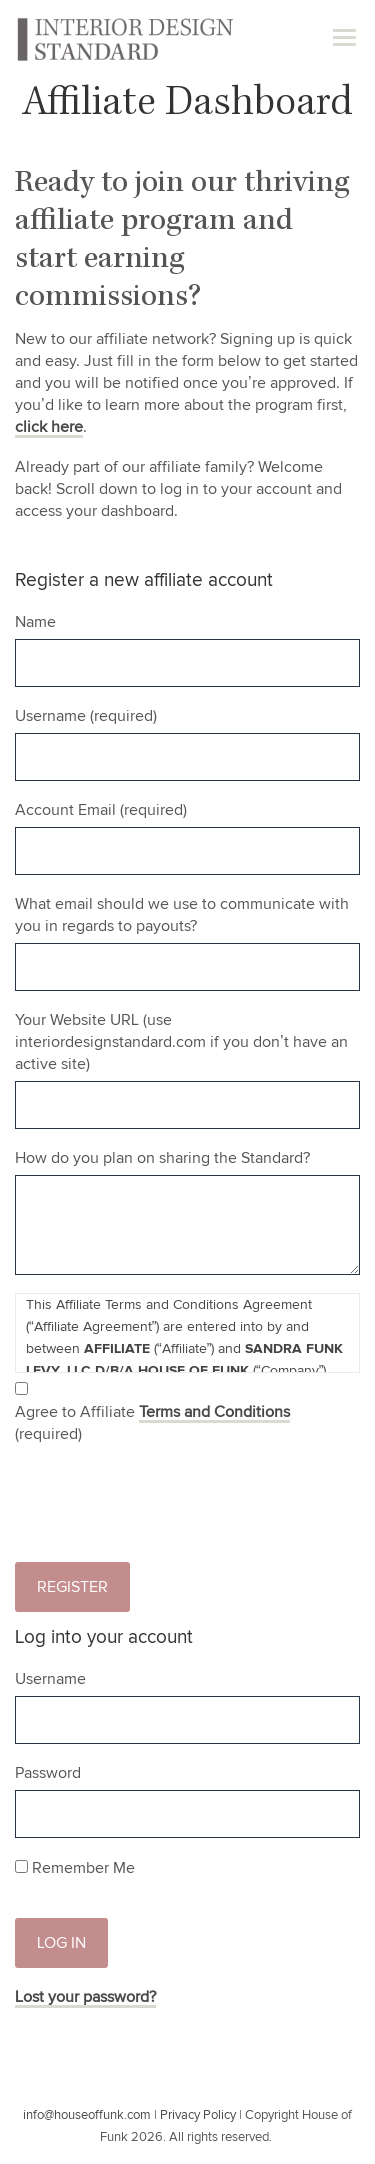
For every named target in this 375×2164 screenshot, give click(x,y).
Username (86, 716)
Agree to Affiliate (152, 1423)
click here (49, 427)
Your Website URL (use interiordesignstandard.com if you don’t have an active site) (181, 1042)
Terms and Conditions (214, 1412)
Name (35, 622)
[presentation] (167, 1508)
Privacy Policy (198, 2115)
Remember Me (75, 1868)
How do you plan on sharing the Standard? (162, 1158)
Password (48, 1773)
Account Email (101, 810)
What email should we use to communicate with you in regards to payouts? (182, 915)
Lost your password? (85, 1997)
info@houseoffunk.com (87, 2115)
